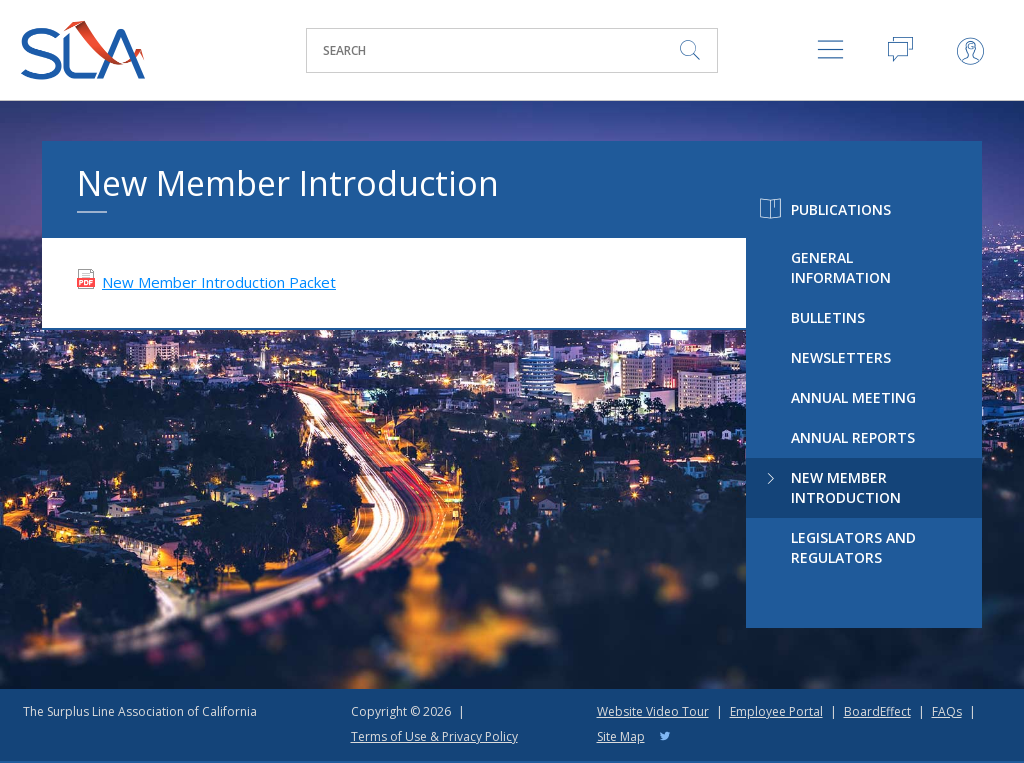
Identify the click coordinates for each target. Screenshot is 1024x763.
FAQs (947, 711)
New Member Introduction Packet (219, 282)
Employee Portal (776, 711)
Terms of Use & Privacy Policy (434, 736)
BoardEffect (877, 711)
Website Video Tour (653, 711)
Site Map (621, 736)
